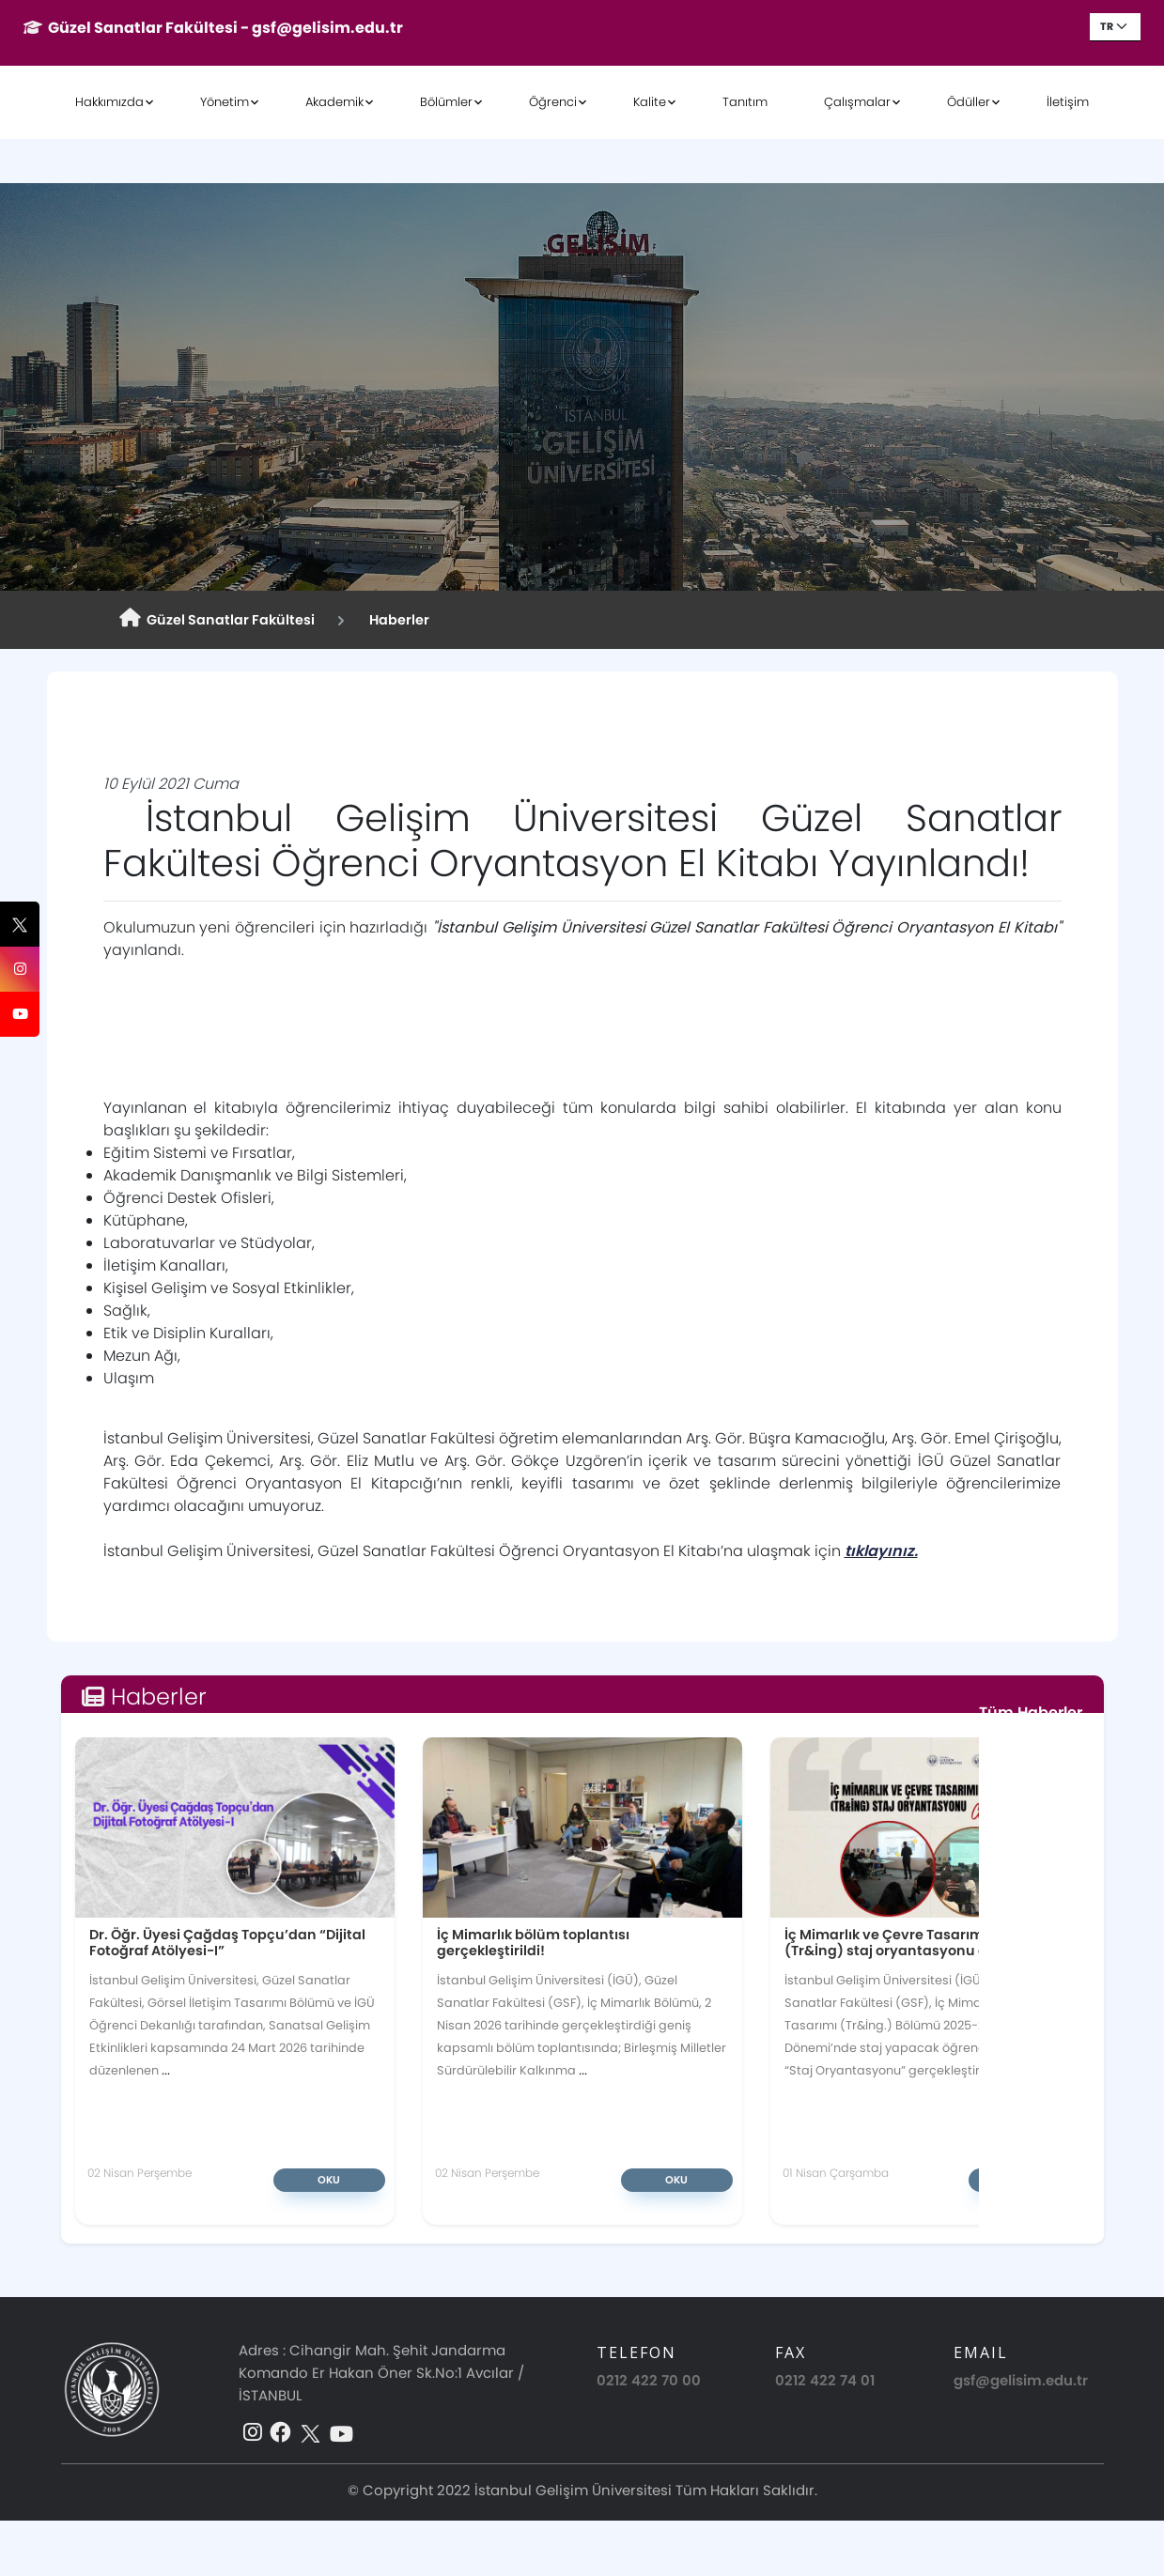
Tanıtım (745, 102)
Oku (329, 2179)
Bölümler (446, 102)
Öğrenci (553, 102)
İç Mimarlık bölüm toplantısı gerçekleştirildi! (533, 1942)
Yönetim (224, 102)
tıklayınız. (881, 1551)
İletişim (1068, 102)
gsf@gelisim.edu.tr (1021, 2380)
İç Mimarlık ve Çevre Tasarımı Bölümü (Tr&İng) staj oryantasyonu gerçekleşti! (922, 1942)
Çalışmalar (857, 102)
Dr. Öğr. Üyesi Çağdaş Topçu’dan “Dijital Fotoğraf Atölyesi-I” (227, 1942)
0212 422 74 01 (825, 2380)
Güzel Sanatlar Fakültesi (217, 619)
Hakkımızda (109, 102)
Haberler (396, 619)
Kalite (649, 102)
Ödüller (968, 102)
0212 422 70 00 (649, 2380)
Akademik (334, 102)
